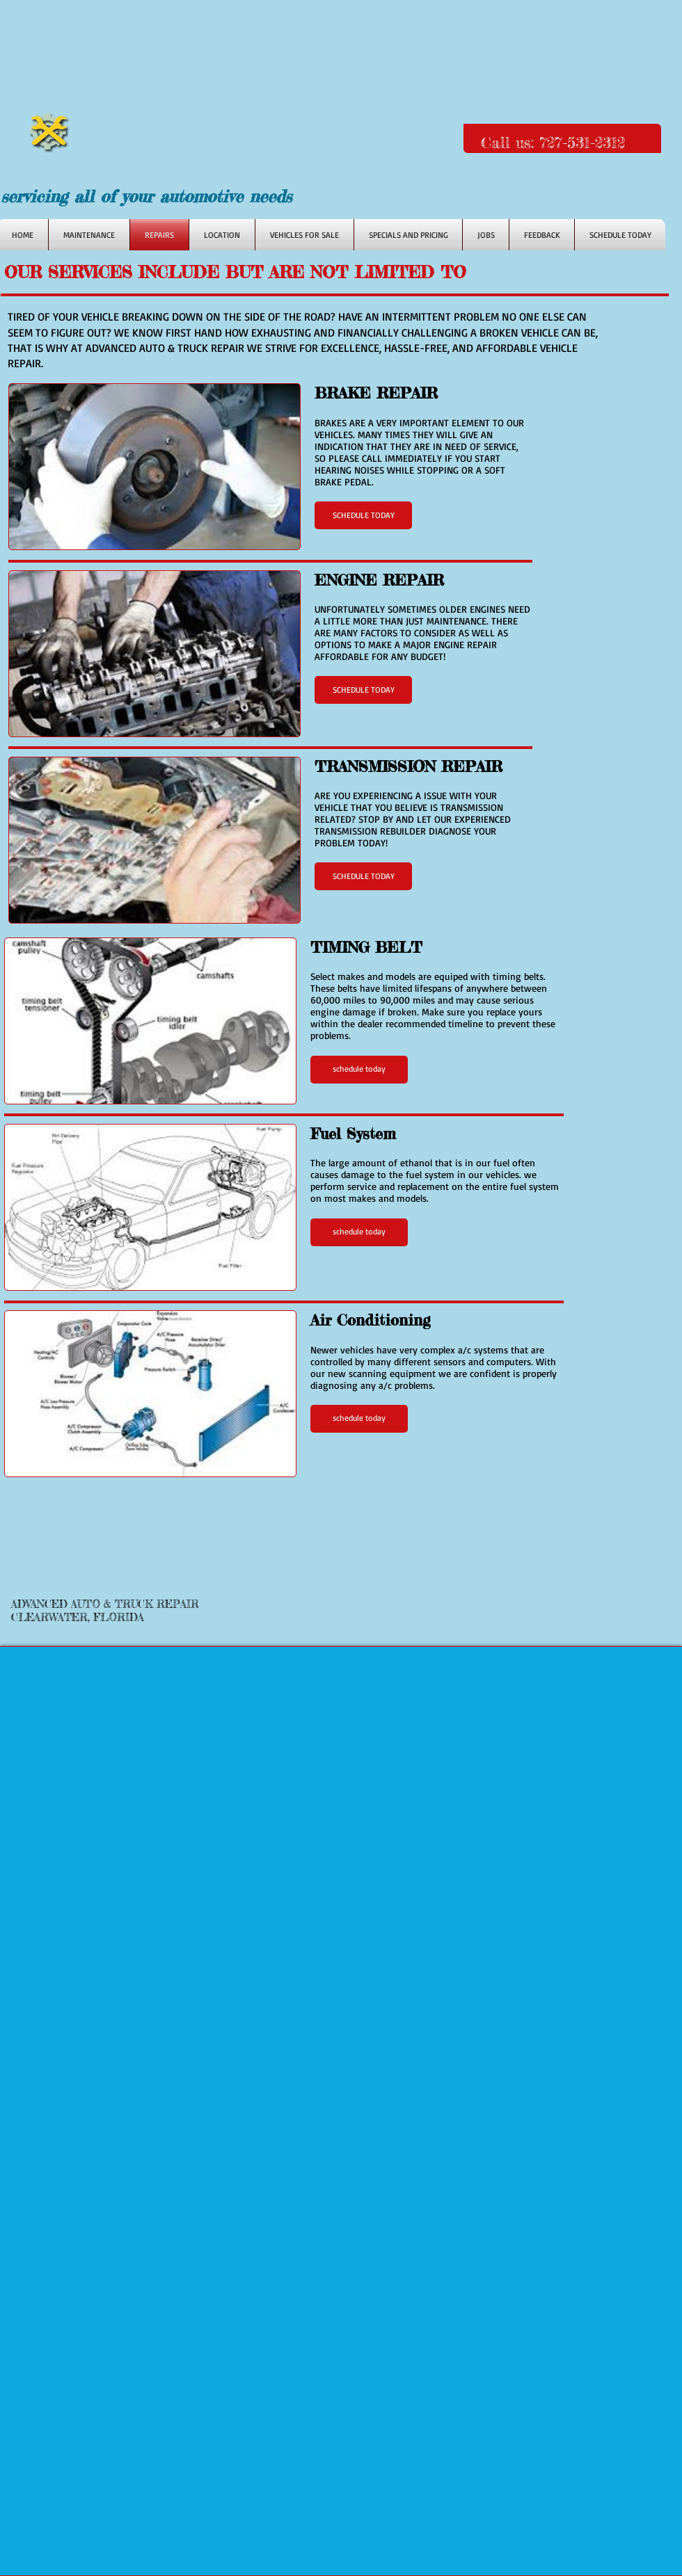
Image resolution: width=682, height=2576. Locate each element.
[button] (363, 515)
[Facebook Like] (393, 199)
